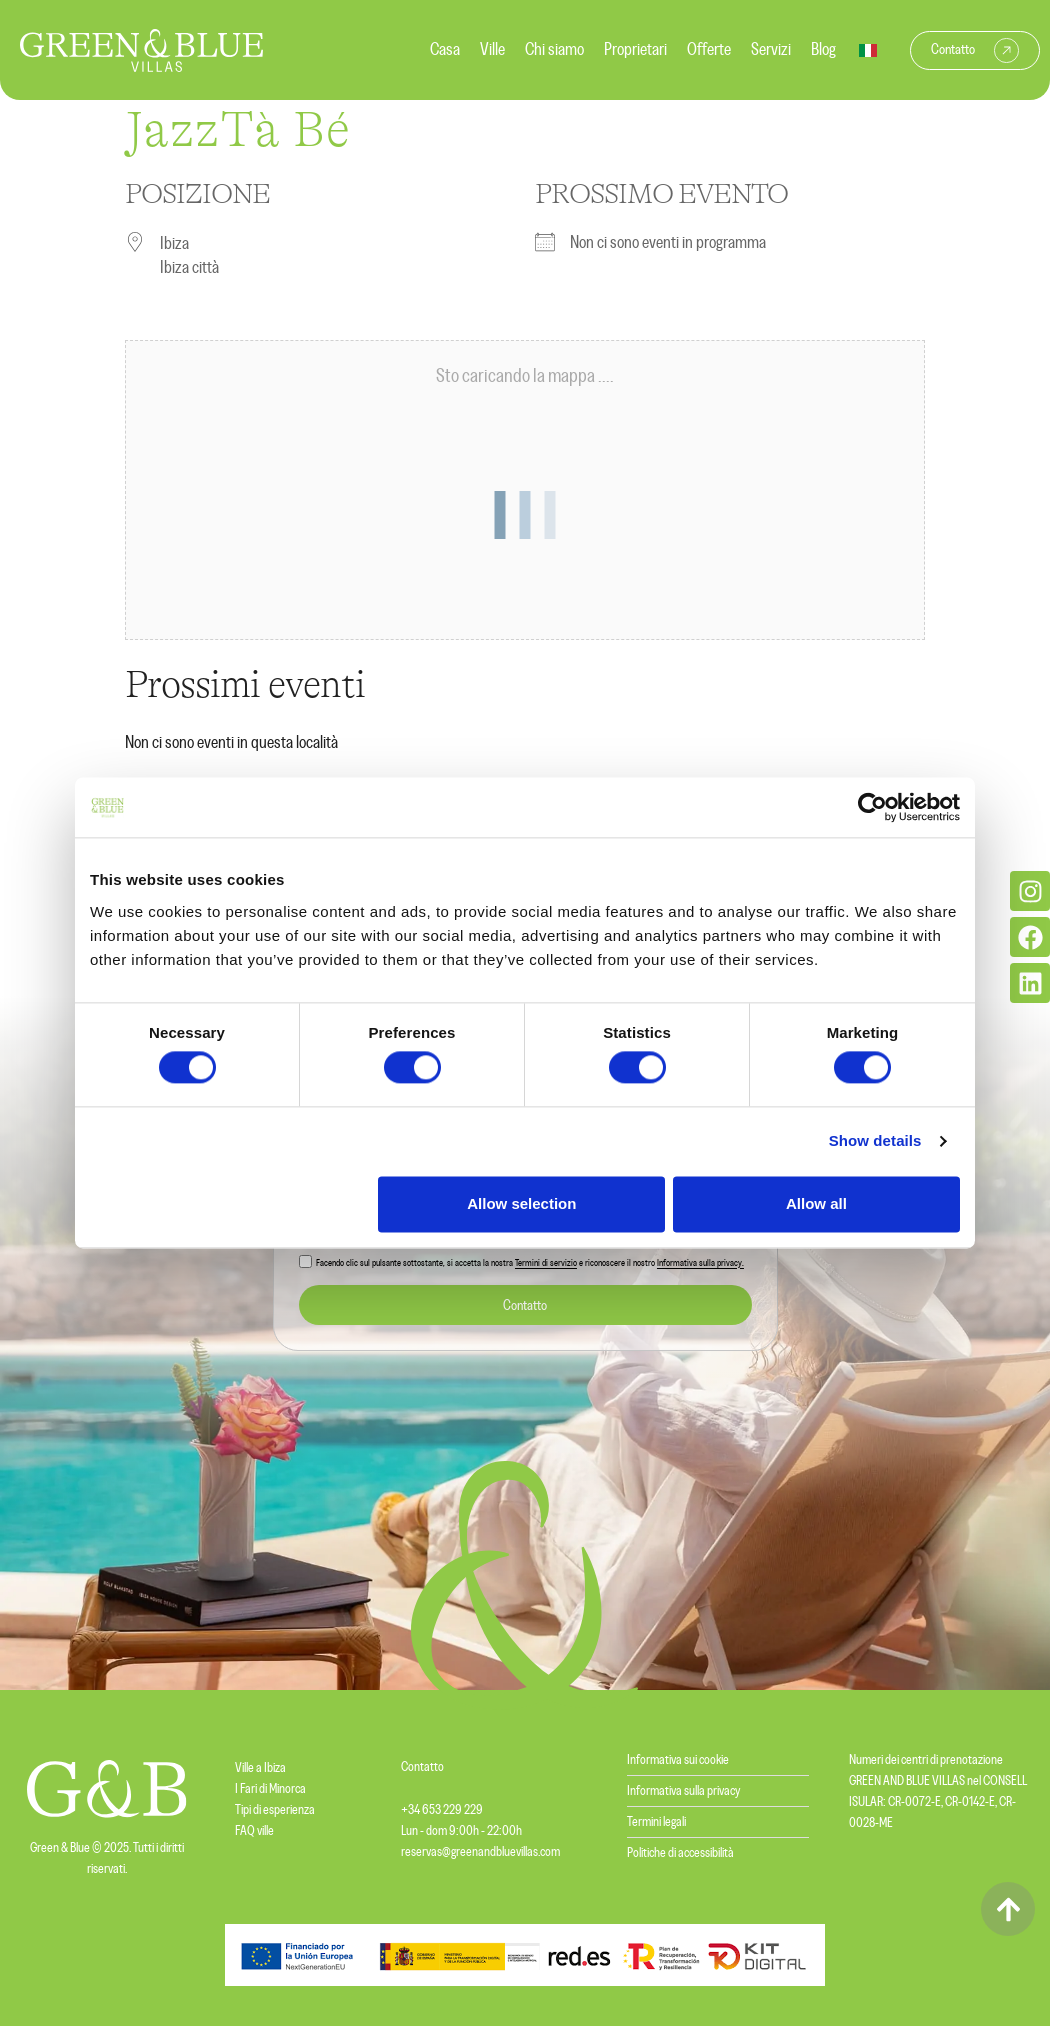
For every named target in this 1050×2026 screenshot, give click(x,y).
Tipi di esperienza (275, 1810)
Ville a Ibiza (260, 1768)
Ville (492, 50)
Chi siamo (554, 50)
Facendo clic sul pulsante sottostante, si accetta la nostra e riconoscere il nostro (530, 1264)
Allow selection (521, 1203)
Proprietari (635, 50)
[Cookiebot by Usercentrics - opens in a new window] (872, 807)
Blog (823, 50)
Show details (875, 1141)
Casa (445, 50)
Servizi (771, 50)
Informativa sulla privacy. (700, 1264)
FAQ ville (254, 1831)
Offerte (709, 50)
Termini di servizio (546, 1264)
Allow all (816, 1203)
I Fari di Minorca (270, 1789)
